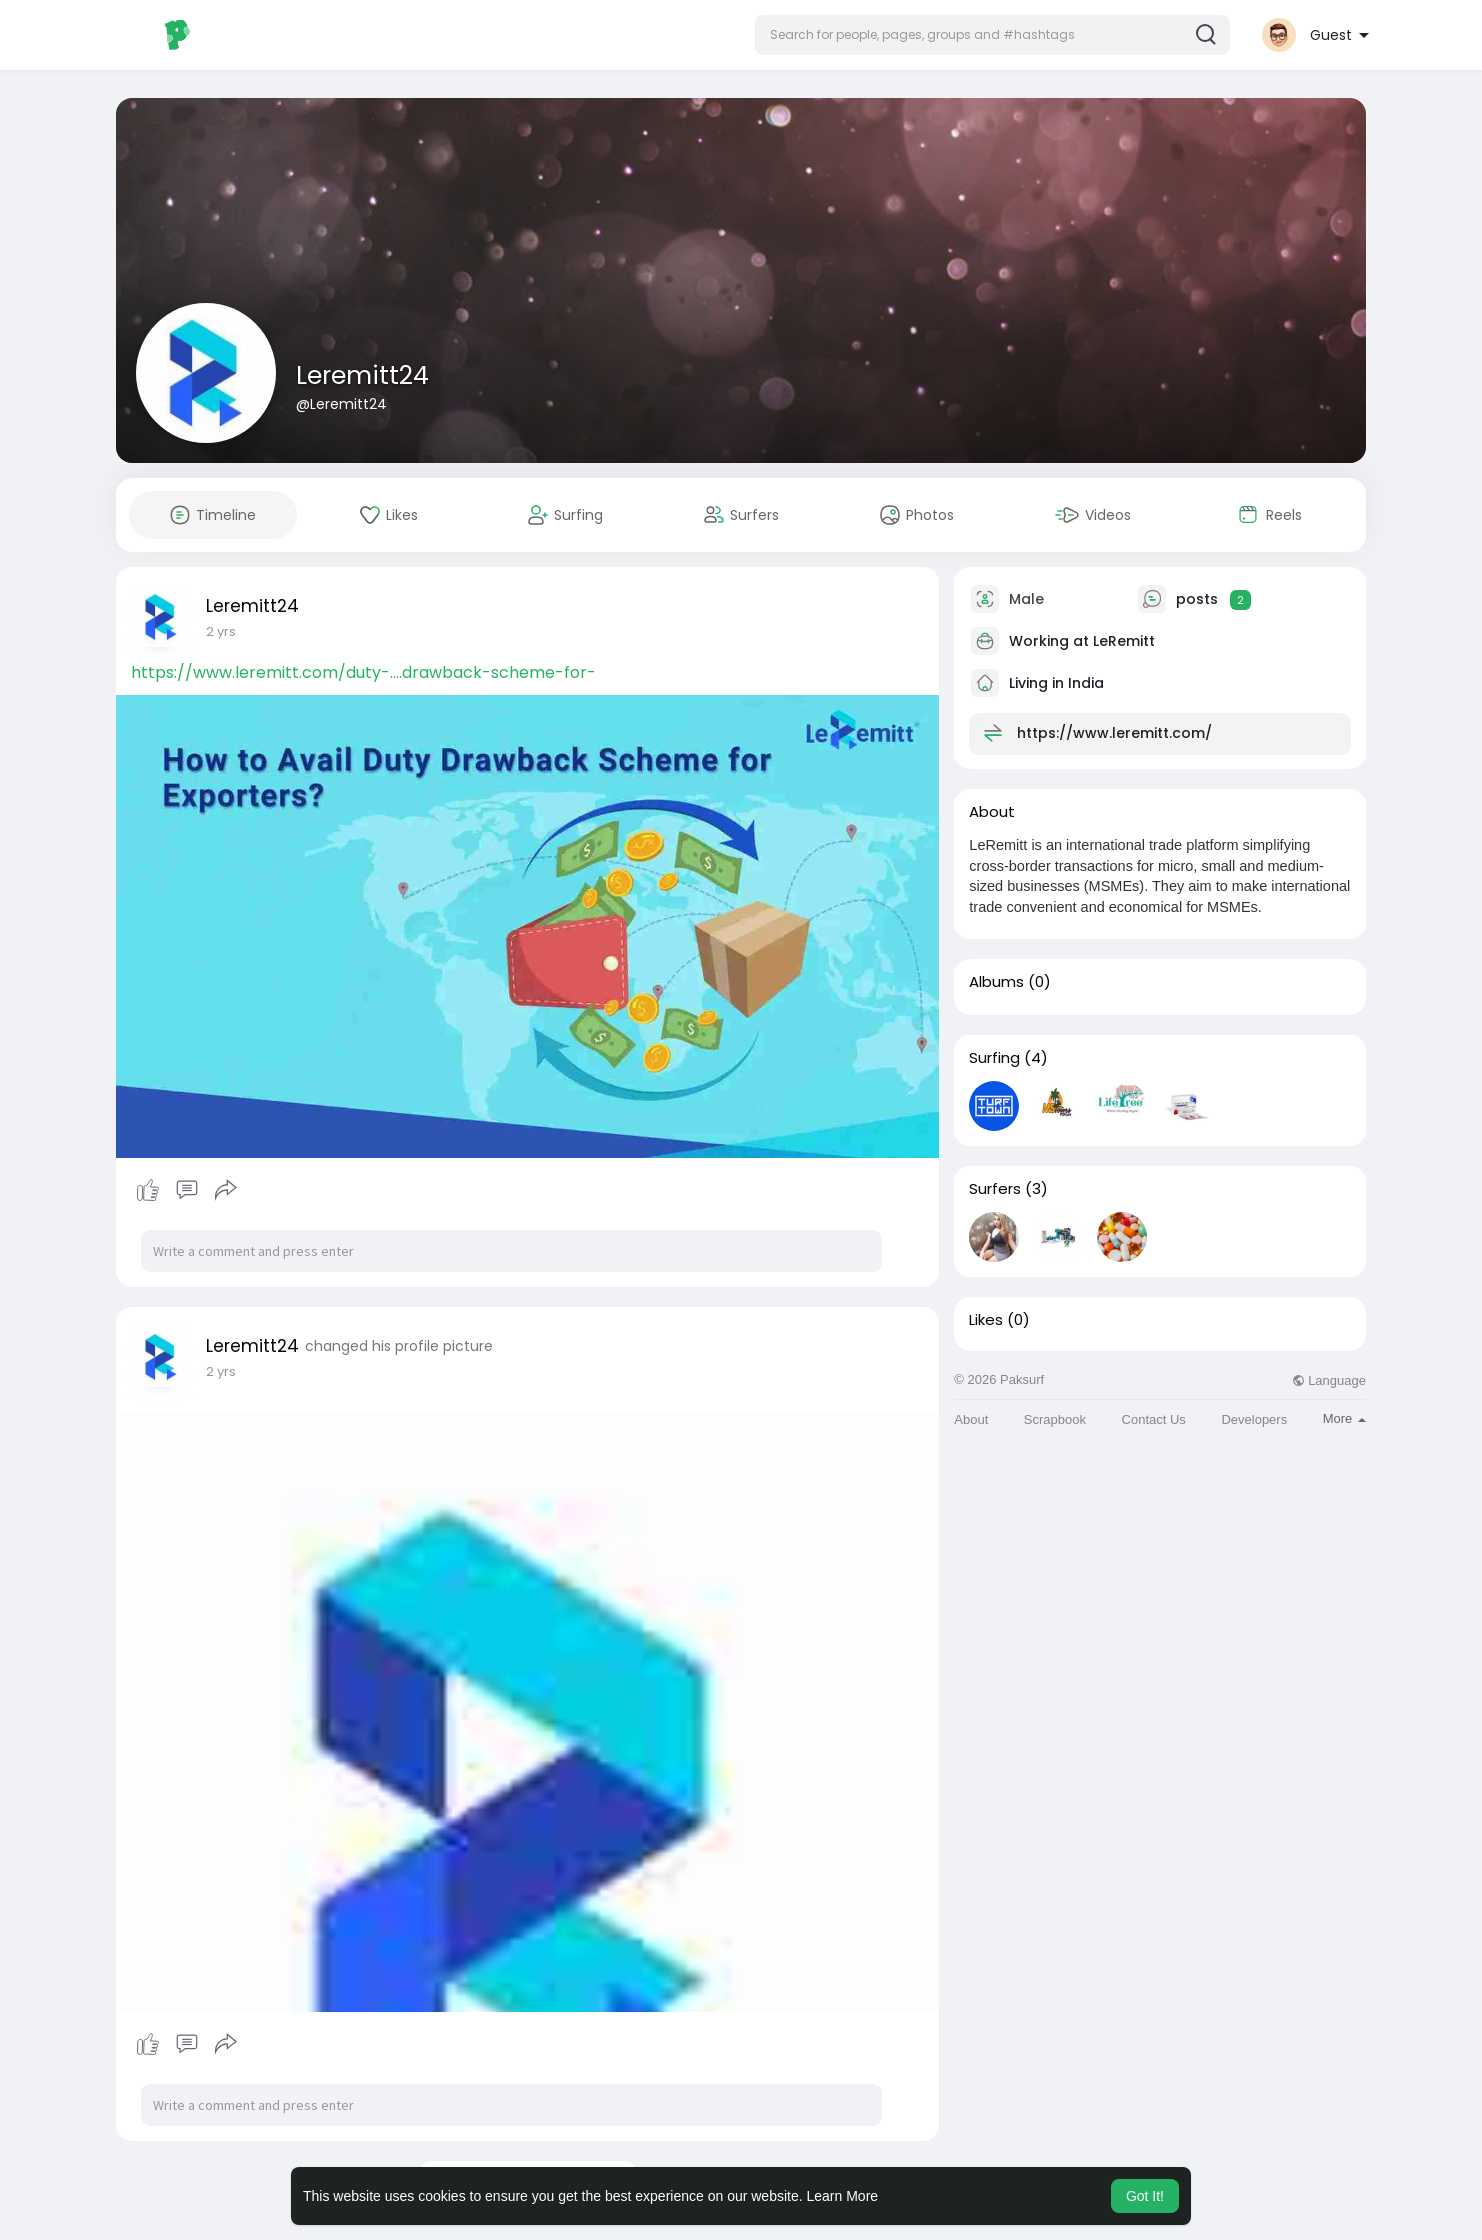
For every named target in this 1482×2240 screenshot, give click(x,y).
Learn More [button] (843, 2196)
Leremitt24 (362, 375)
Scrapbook (1055, 1419)
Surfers (995, 1189)
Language (1329, 1380)
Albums (996, 982)
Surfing (994, 1058)
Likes (986, 1320)
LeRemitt (1124, 641)
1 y (213, 631)
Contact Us (1154, 1419)
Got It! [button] (1145, 2196)
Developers (1254, 1419)
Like (148, 1190)
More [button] (1344, 1418)
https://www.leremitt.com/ (1114, 733)
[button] (992, 35)
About (971, 1419)
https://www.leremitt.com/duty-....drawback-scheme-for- (363, 672)
